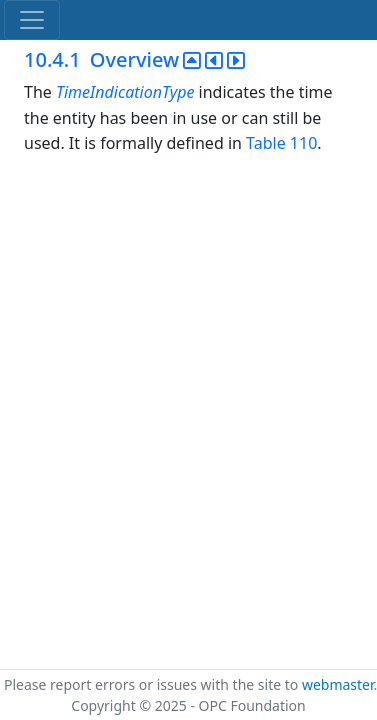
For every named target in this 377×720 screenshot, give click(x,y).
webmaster (338, 684)
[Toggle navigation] (32, 20)
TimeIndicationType (127, 92)
